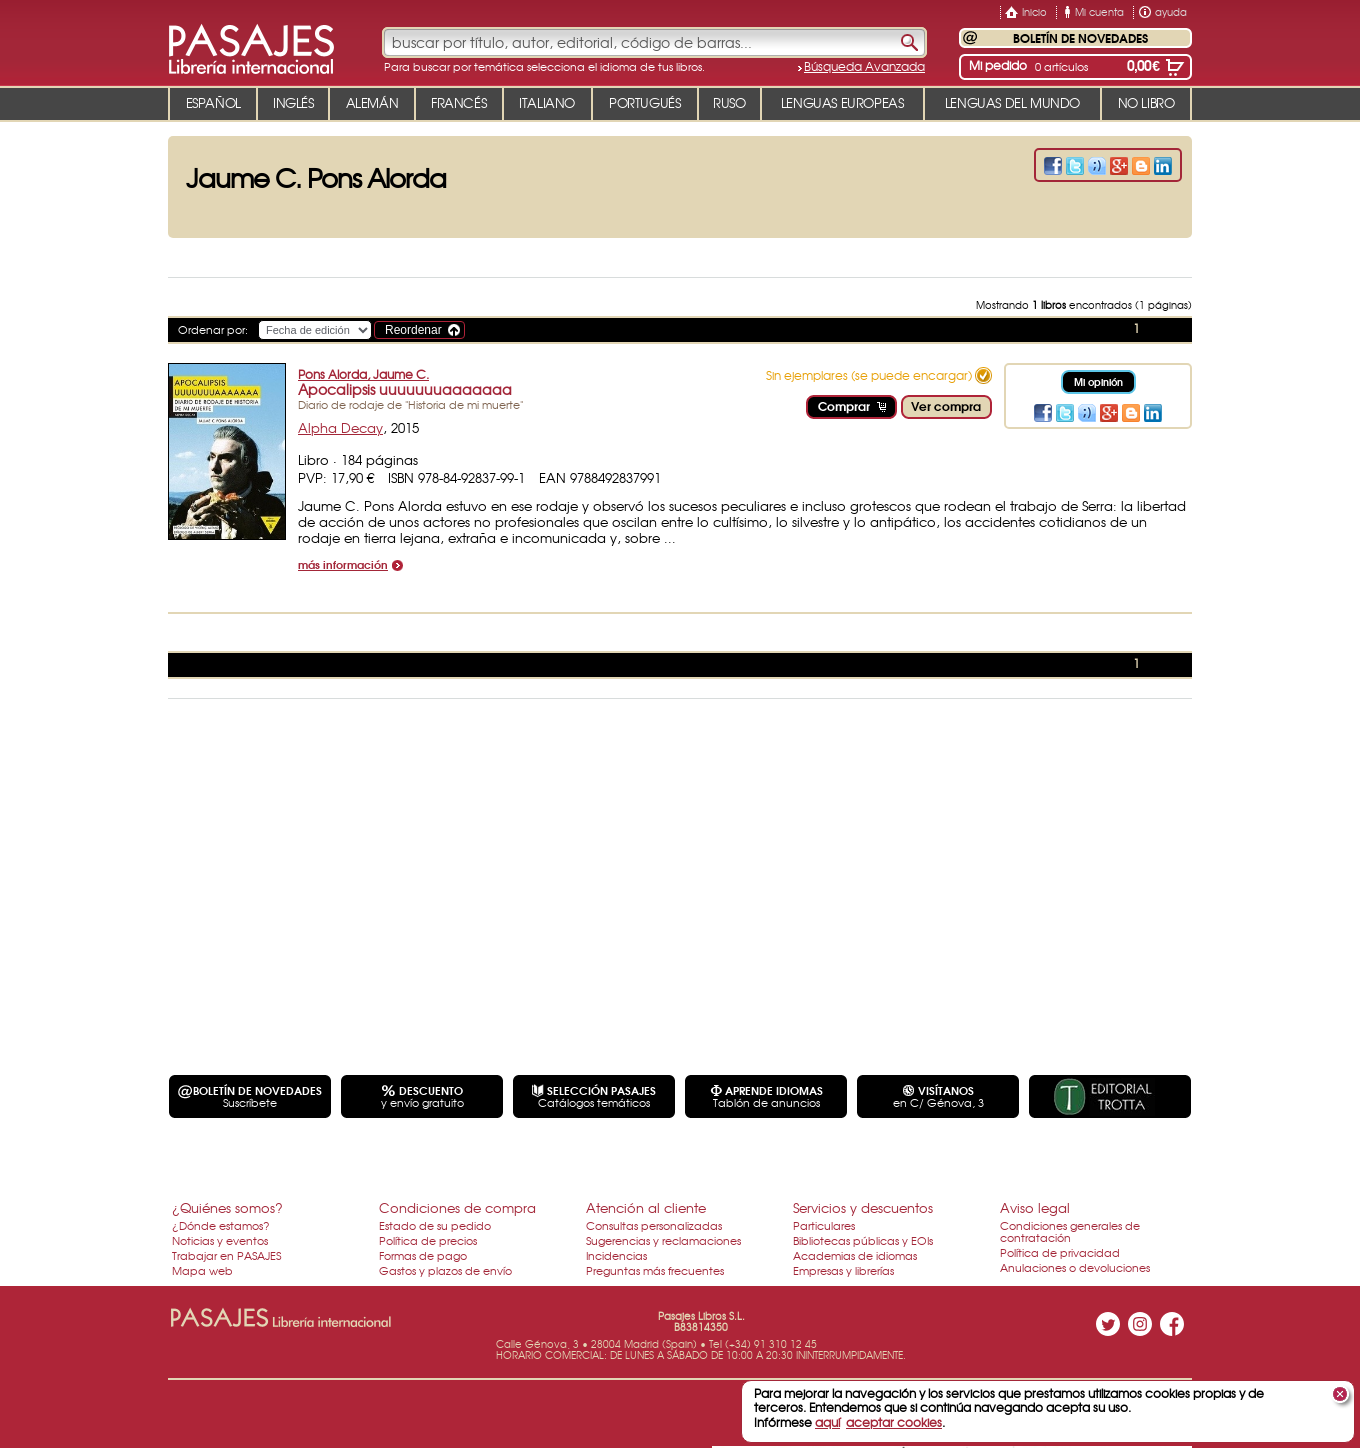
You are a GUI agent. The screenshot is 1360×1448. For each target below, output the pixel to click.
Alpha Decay (340, 427)
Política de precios (428, 1240)
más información (343, 565)
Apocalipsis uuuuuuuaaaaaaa (405, 389)
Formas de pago (423, 1255)
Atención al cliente (646, 1207)
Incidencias (616, 1255)
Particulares (824, 1225)
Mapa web (202, 1270)
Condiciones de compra (457, 1207)
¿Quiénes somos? (227, 1207)
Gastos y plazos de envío (445, 1270)
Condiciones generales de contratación (1070, 1231)
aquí (827, 1422)
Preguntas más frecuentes (655, 1270)
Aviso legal (1035, 1207)
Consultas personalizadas (654, 1225)
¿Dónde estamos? (221, 1225)
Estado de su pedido (435, 1225)
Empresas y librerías (843, 1270)
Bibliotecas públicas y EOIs (863, 1240)
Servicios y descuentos (863, 1207)
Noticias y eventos (220, 1240)
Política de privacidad (1060, 1252)
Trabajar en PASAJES (226, 1255)
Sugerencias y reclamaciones (663, 1240)
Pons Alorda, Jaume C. (363, 374)
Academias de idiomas (855, 1255)
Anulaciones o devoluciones (1075, 1267)
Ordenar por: (213, 329)
